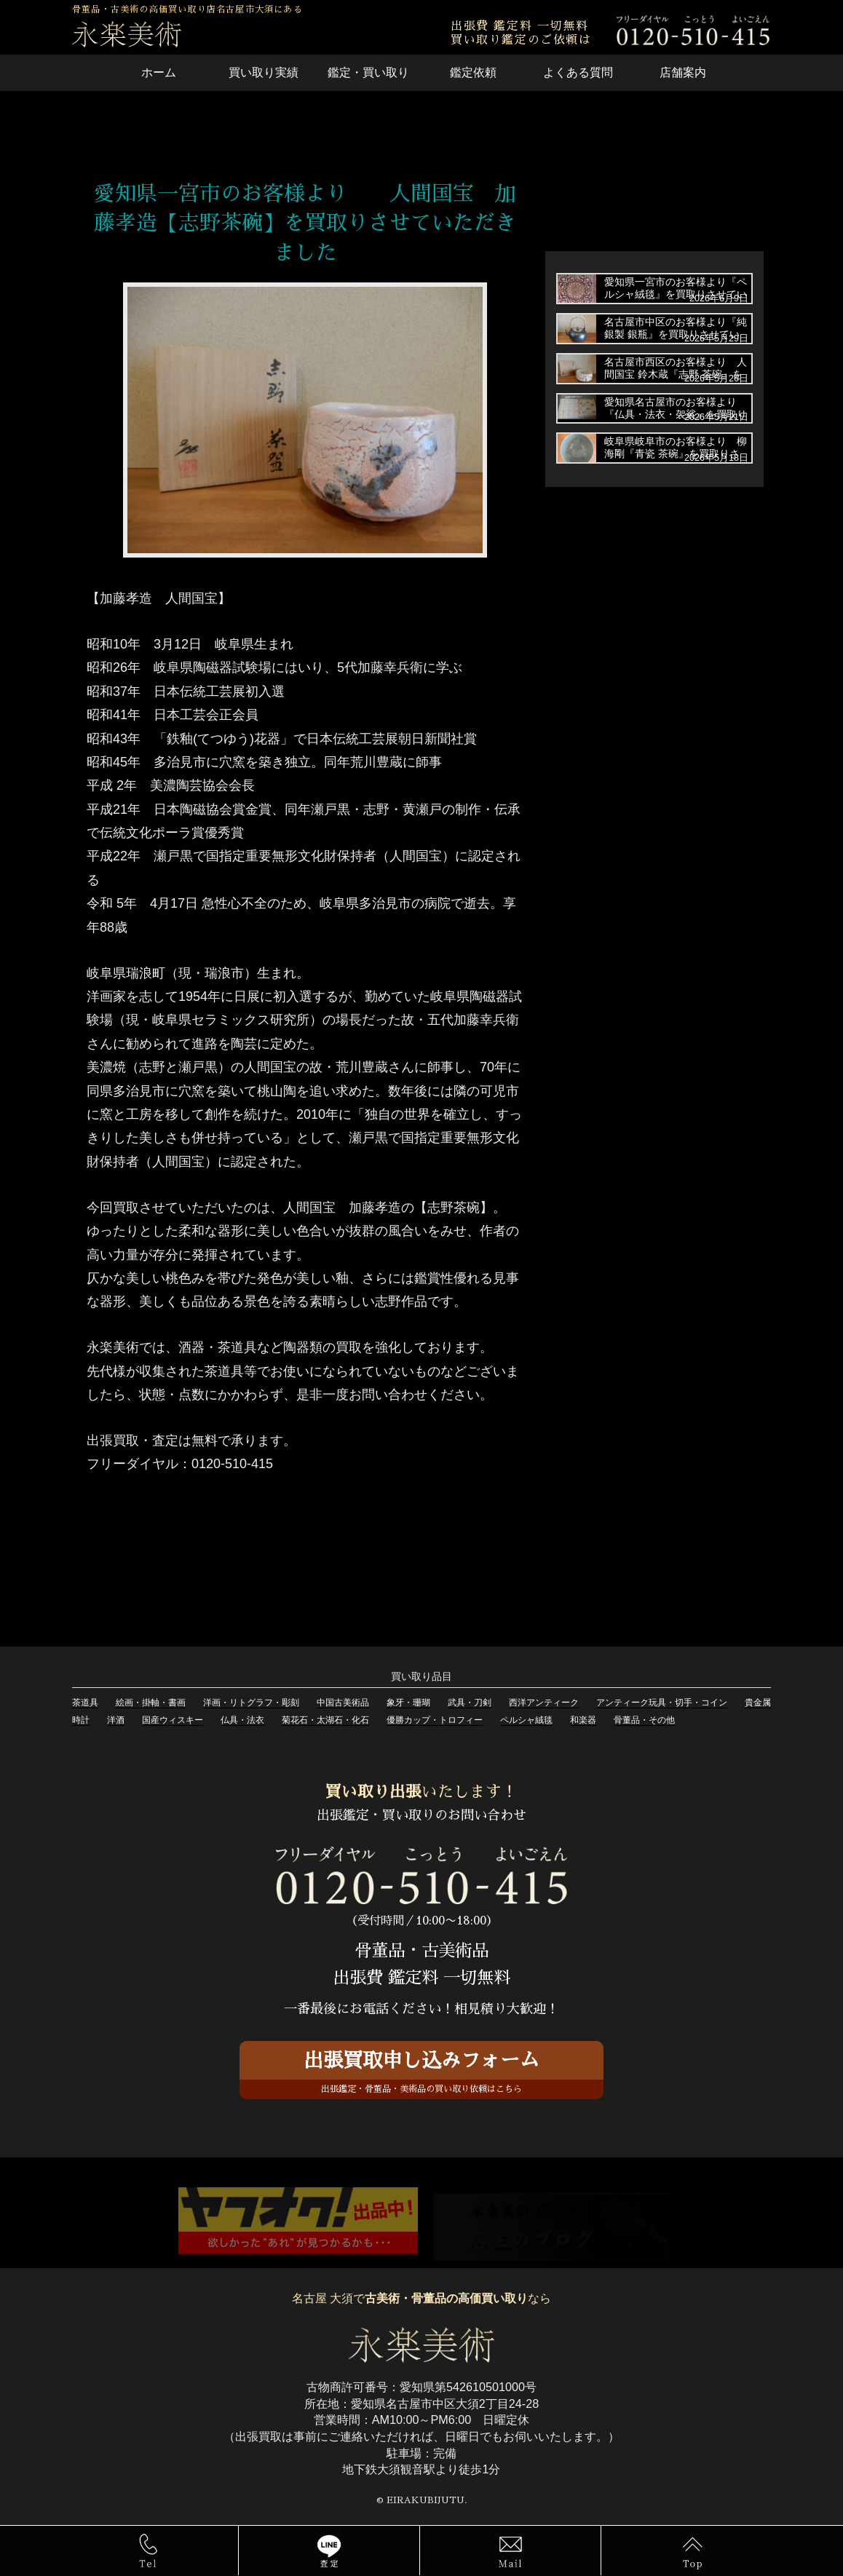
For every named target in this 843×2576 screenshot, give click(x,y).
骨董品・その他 (644, 1720)
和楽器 (583, 1720)
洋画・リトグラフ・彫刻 (251, 1702)
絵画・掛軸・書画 (151, 1702)
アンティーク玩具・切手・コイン (661, 1702)
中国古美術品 (343, 1702)
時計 (81, 1720)
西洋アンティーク (544, 1702)
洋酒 (115, 1720)
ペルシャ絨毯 (526, 1720)
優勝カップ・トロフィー (435, 1720)
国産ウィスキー (172, 1720)
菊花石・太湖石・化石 (325, 1720)
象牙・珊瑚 (408, 1702)
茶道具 (85, 1702)
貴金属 (758, 1702)
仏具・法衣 (242, 1720)
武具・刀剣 (469, 1702)
